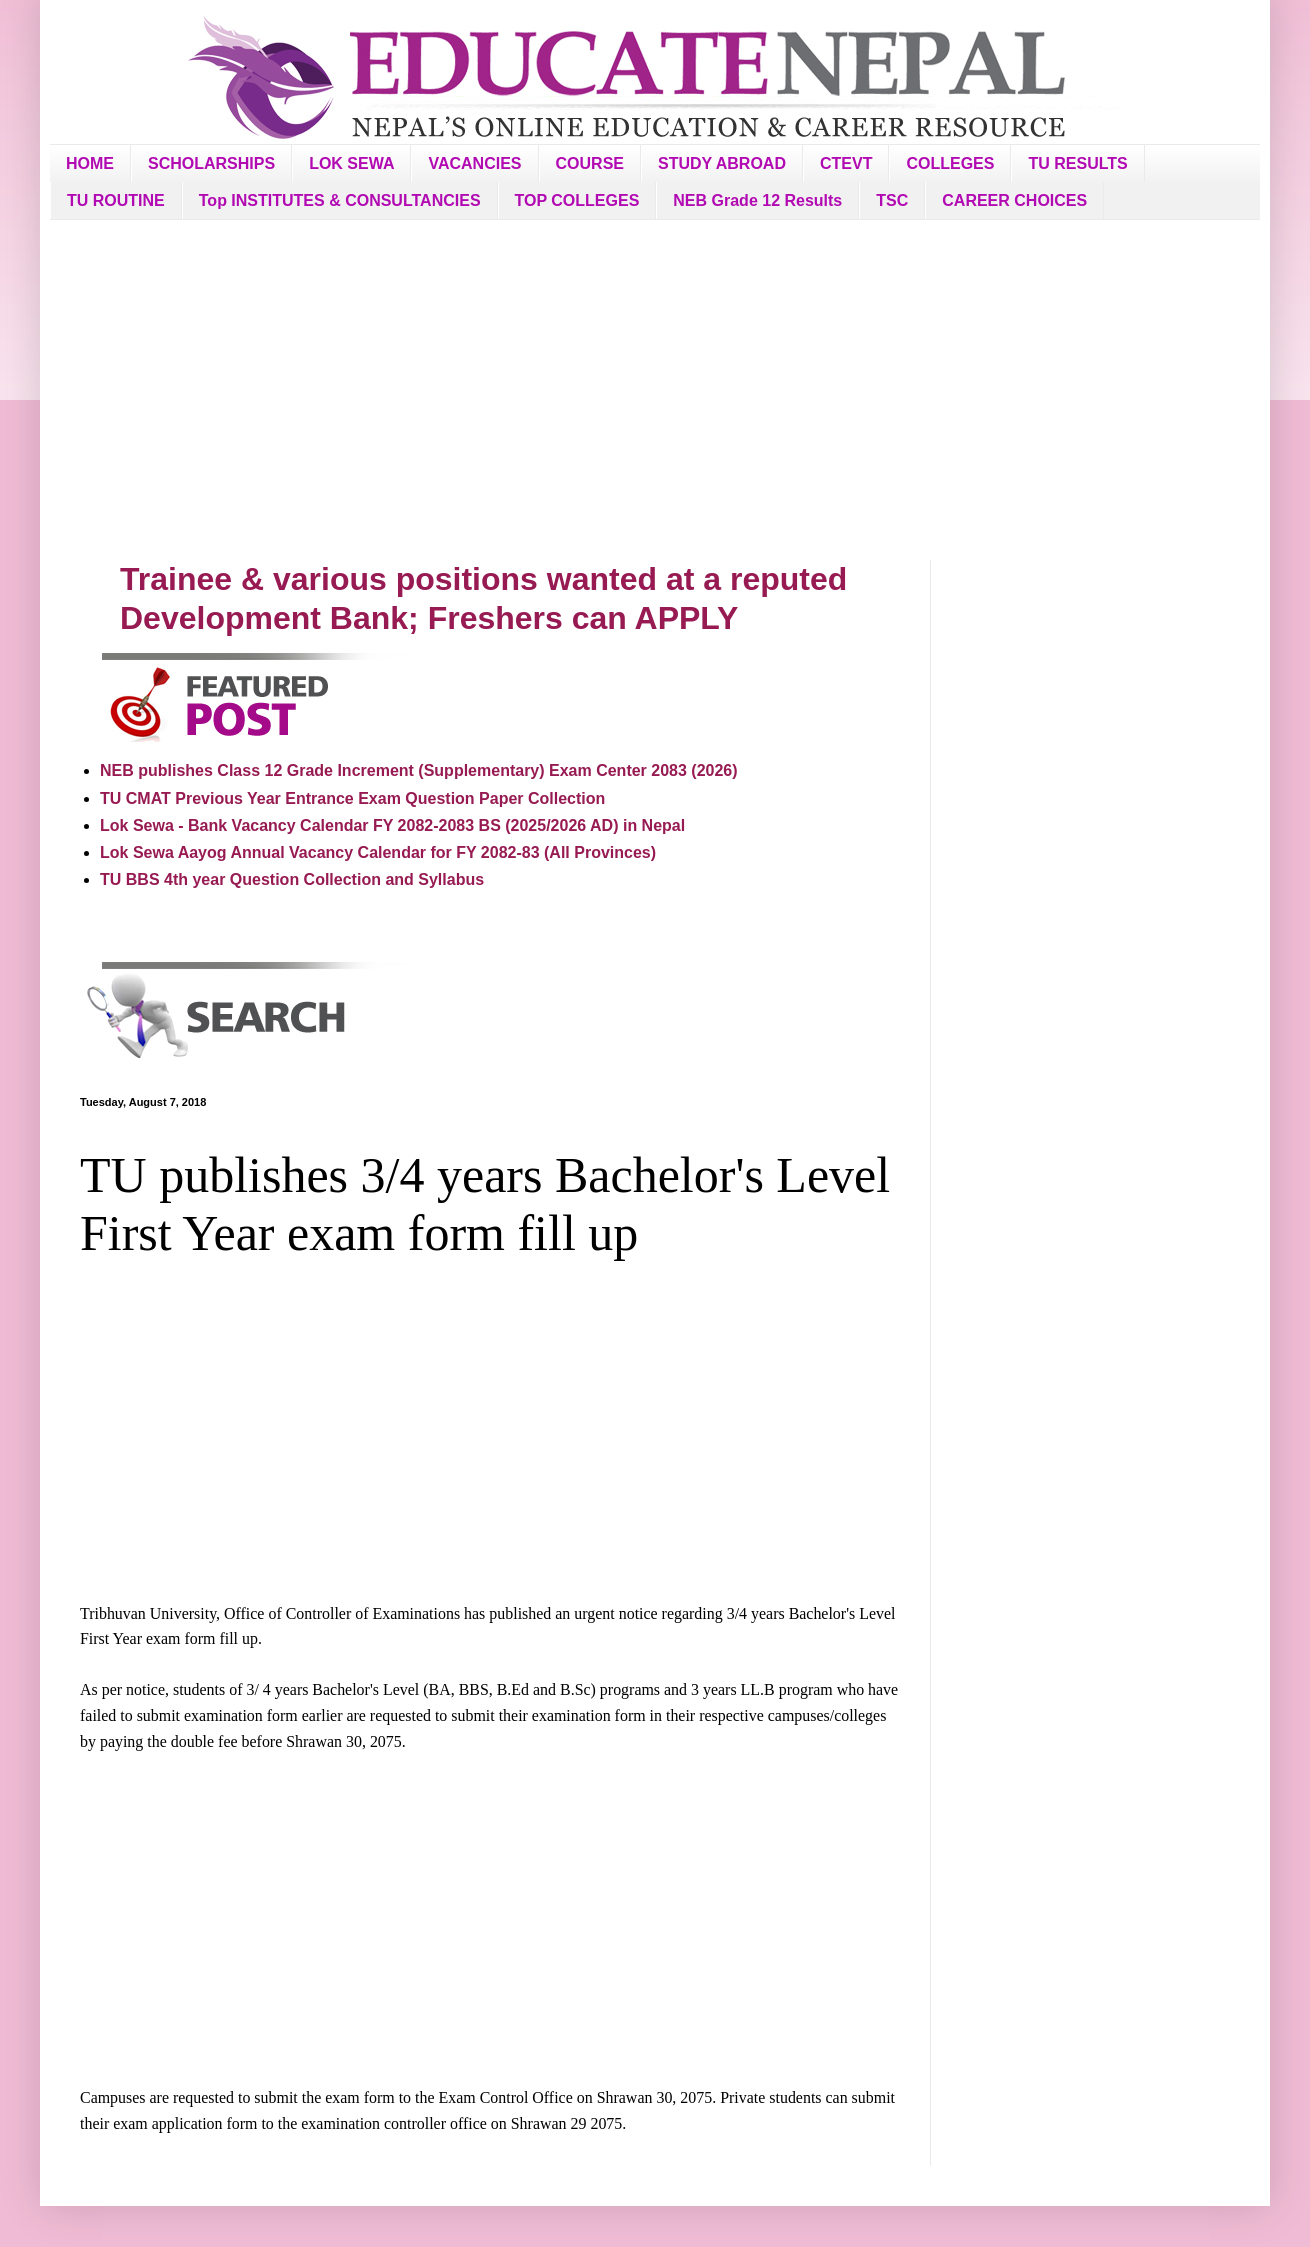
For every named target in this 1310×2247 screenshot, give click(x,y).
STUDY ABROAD (722, 163)
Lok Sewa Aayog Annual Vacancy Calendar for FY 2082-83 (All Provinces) (378, 852)
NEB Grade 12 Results (757, 200)
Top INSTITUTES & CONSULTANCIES (340, 200)
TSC (892, 200)
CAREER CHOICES (1014, 200)
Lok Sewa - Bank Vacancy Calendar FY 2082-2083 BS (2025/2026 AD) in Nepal (392, 825)
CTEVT (846, 163)
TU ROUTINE (116, 200)
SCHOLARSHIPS (211, 163)
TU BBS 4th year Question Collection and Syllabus (292, 879)
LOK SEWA (351, 163)
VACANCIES (474, 163)
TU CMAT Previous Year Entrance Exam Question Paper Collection (352, 798)
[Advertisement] (655, 390)
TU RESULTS (1077, 163)
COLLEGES (950, 163)
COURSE (590, 163)
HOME (90, 163)
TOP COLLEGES (577, 200)
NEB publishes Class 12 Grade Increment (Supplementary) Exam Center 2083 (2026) (419, 770)
